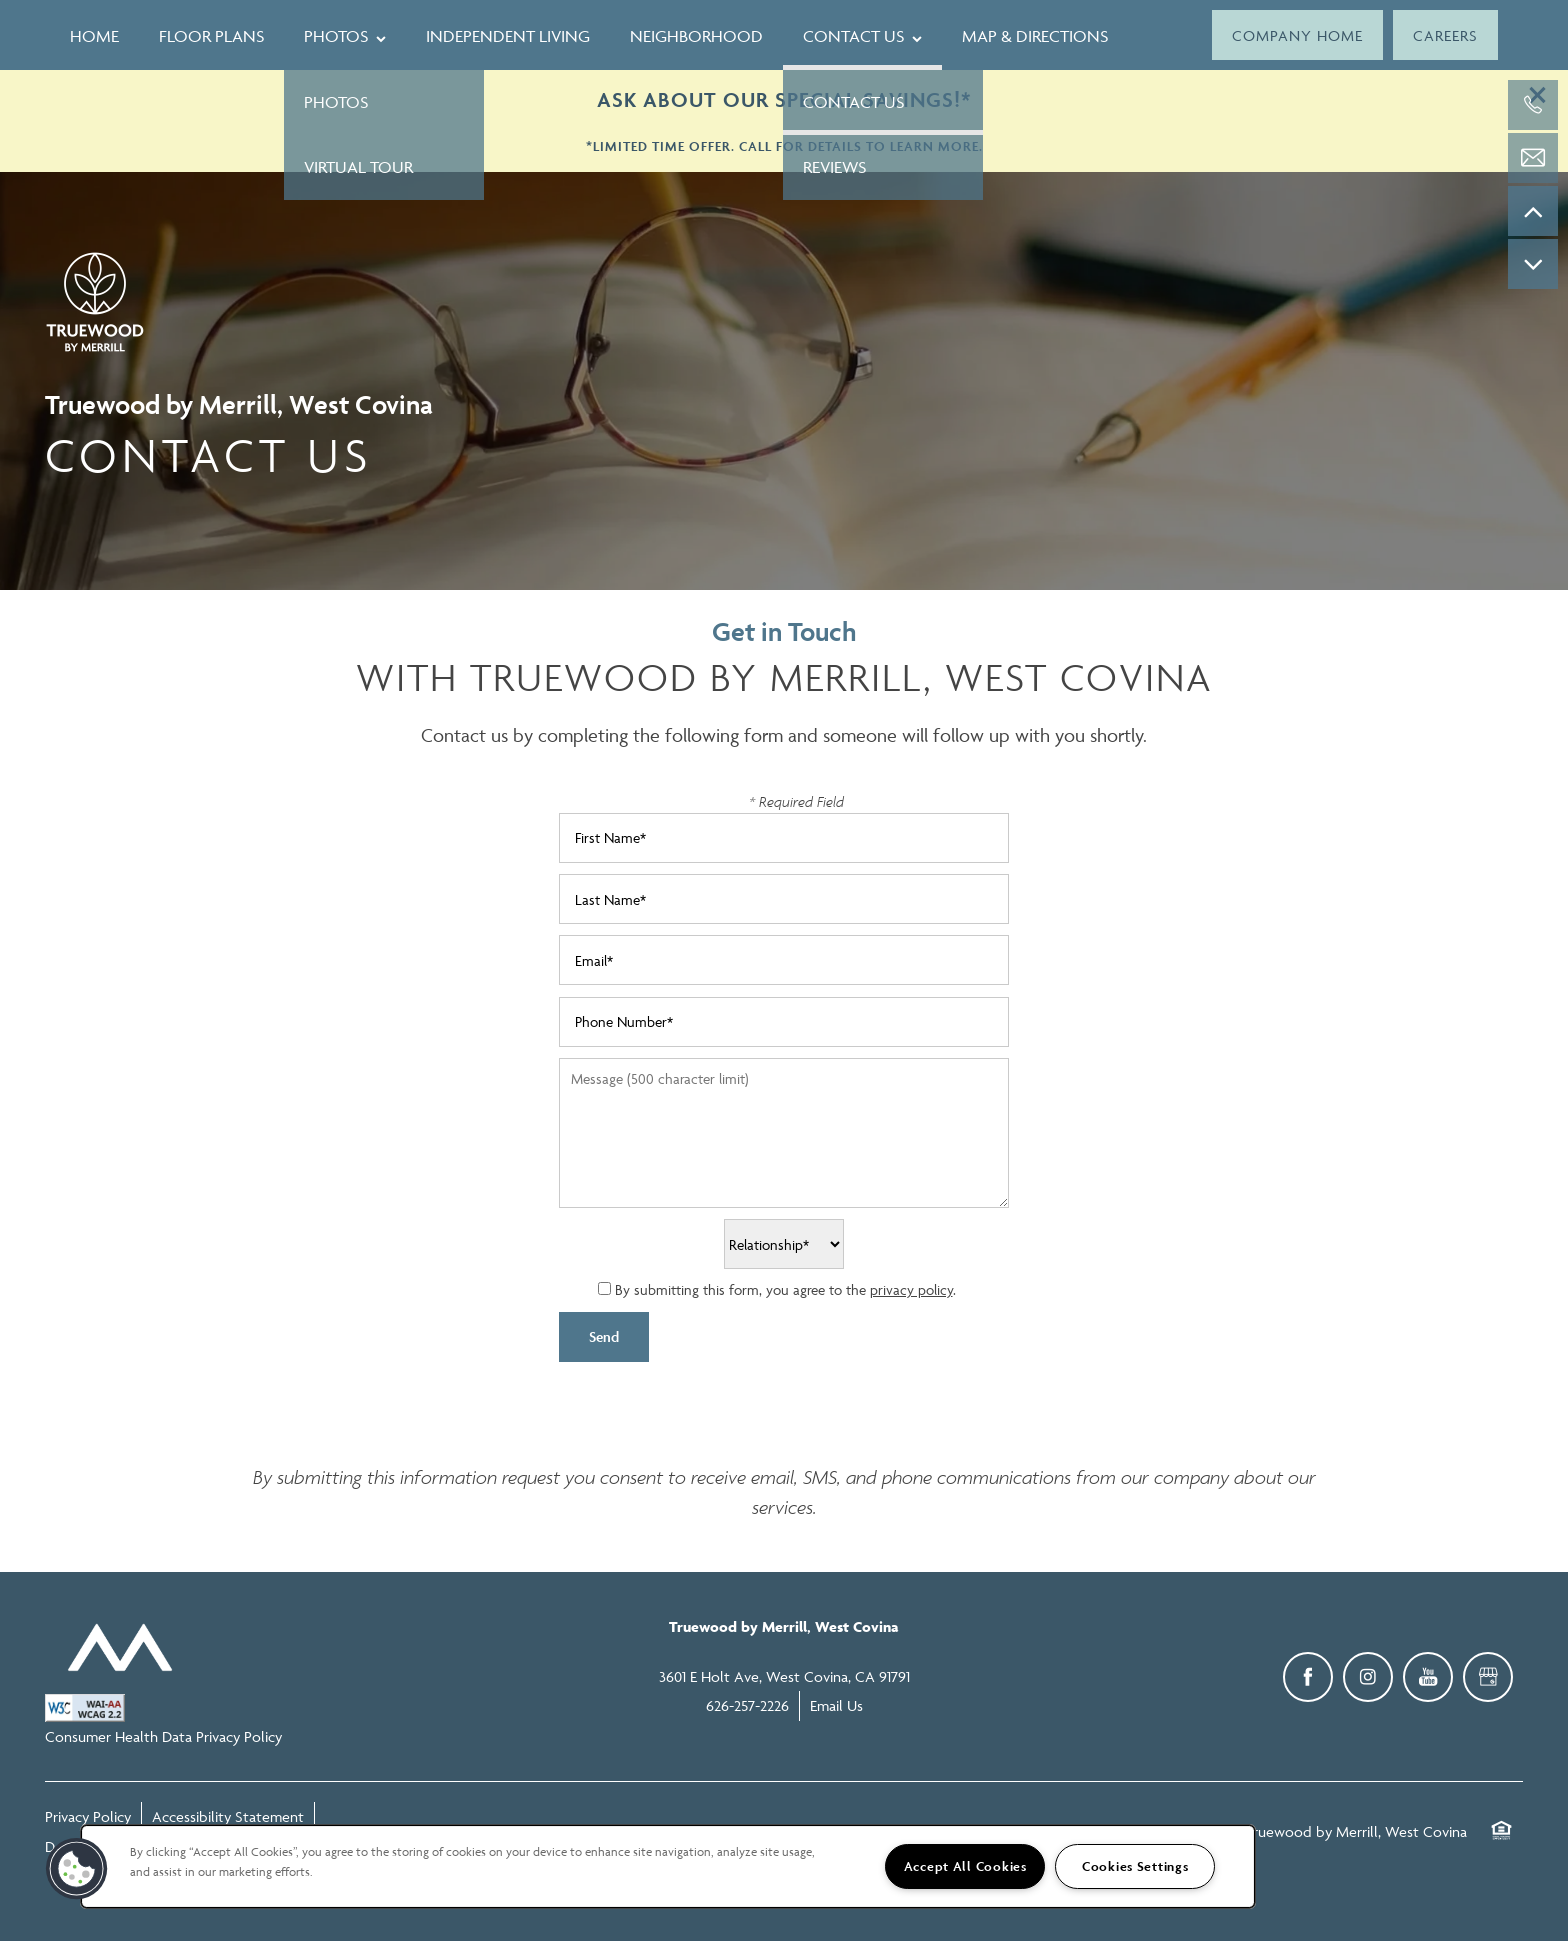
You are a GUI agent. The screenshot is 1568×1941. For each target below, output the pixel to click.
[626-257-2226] (1533, 105)
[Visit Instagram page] (1368, 1677)
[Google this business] (1488, 1677)
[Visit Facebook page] (1308, 1677)
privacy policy (911, 1289)
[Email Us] (1533, 158)
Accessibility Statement (228, 1816)
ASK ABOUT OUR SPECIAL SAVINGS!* (784, 99)
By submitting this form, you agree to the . (785, 1289)
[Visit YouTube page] (1428, 1677)
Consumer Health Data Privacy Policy (163, 1736)
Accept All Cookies (965, 1866)
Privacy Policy (88, 1816)
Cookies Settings (1135, 1866)
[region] (668, 1866)
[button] (1297, 35)
